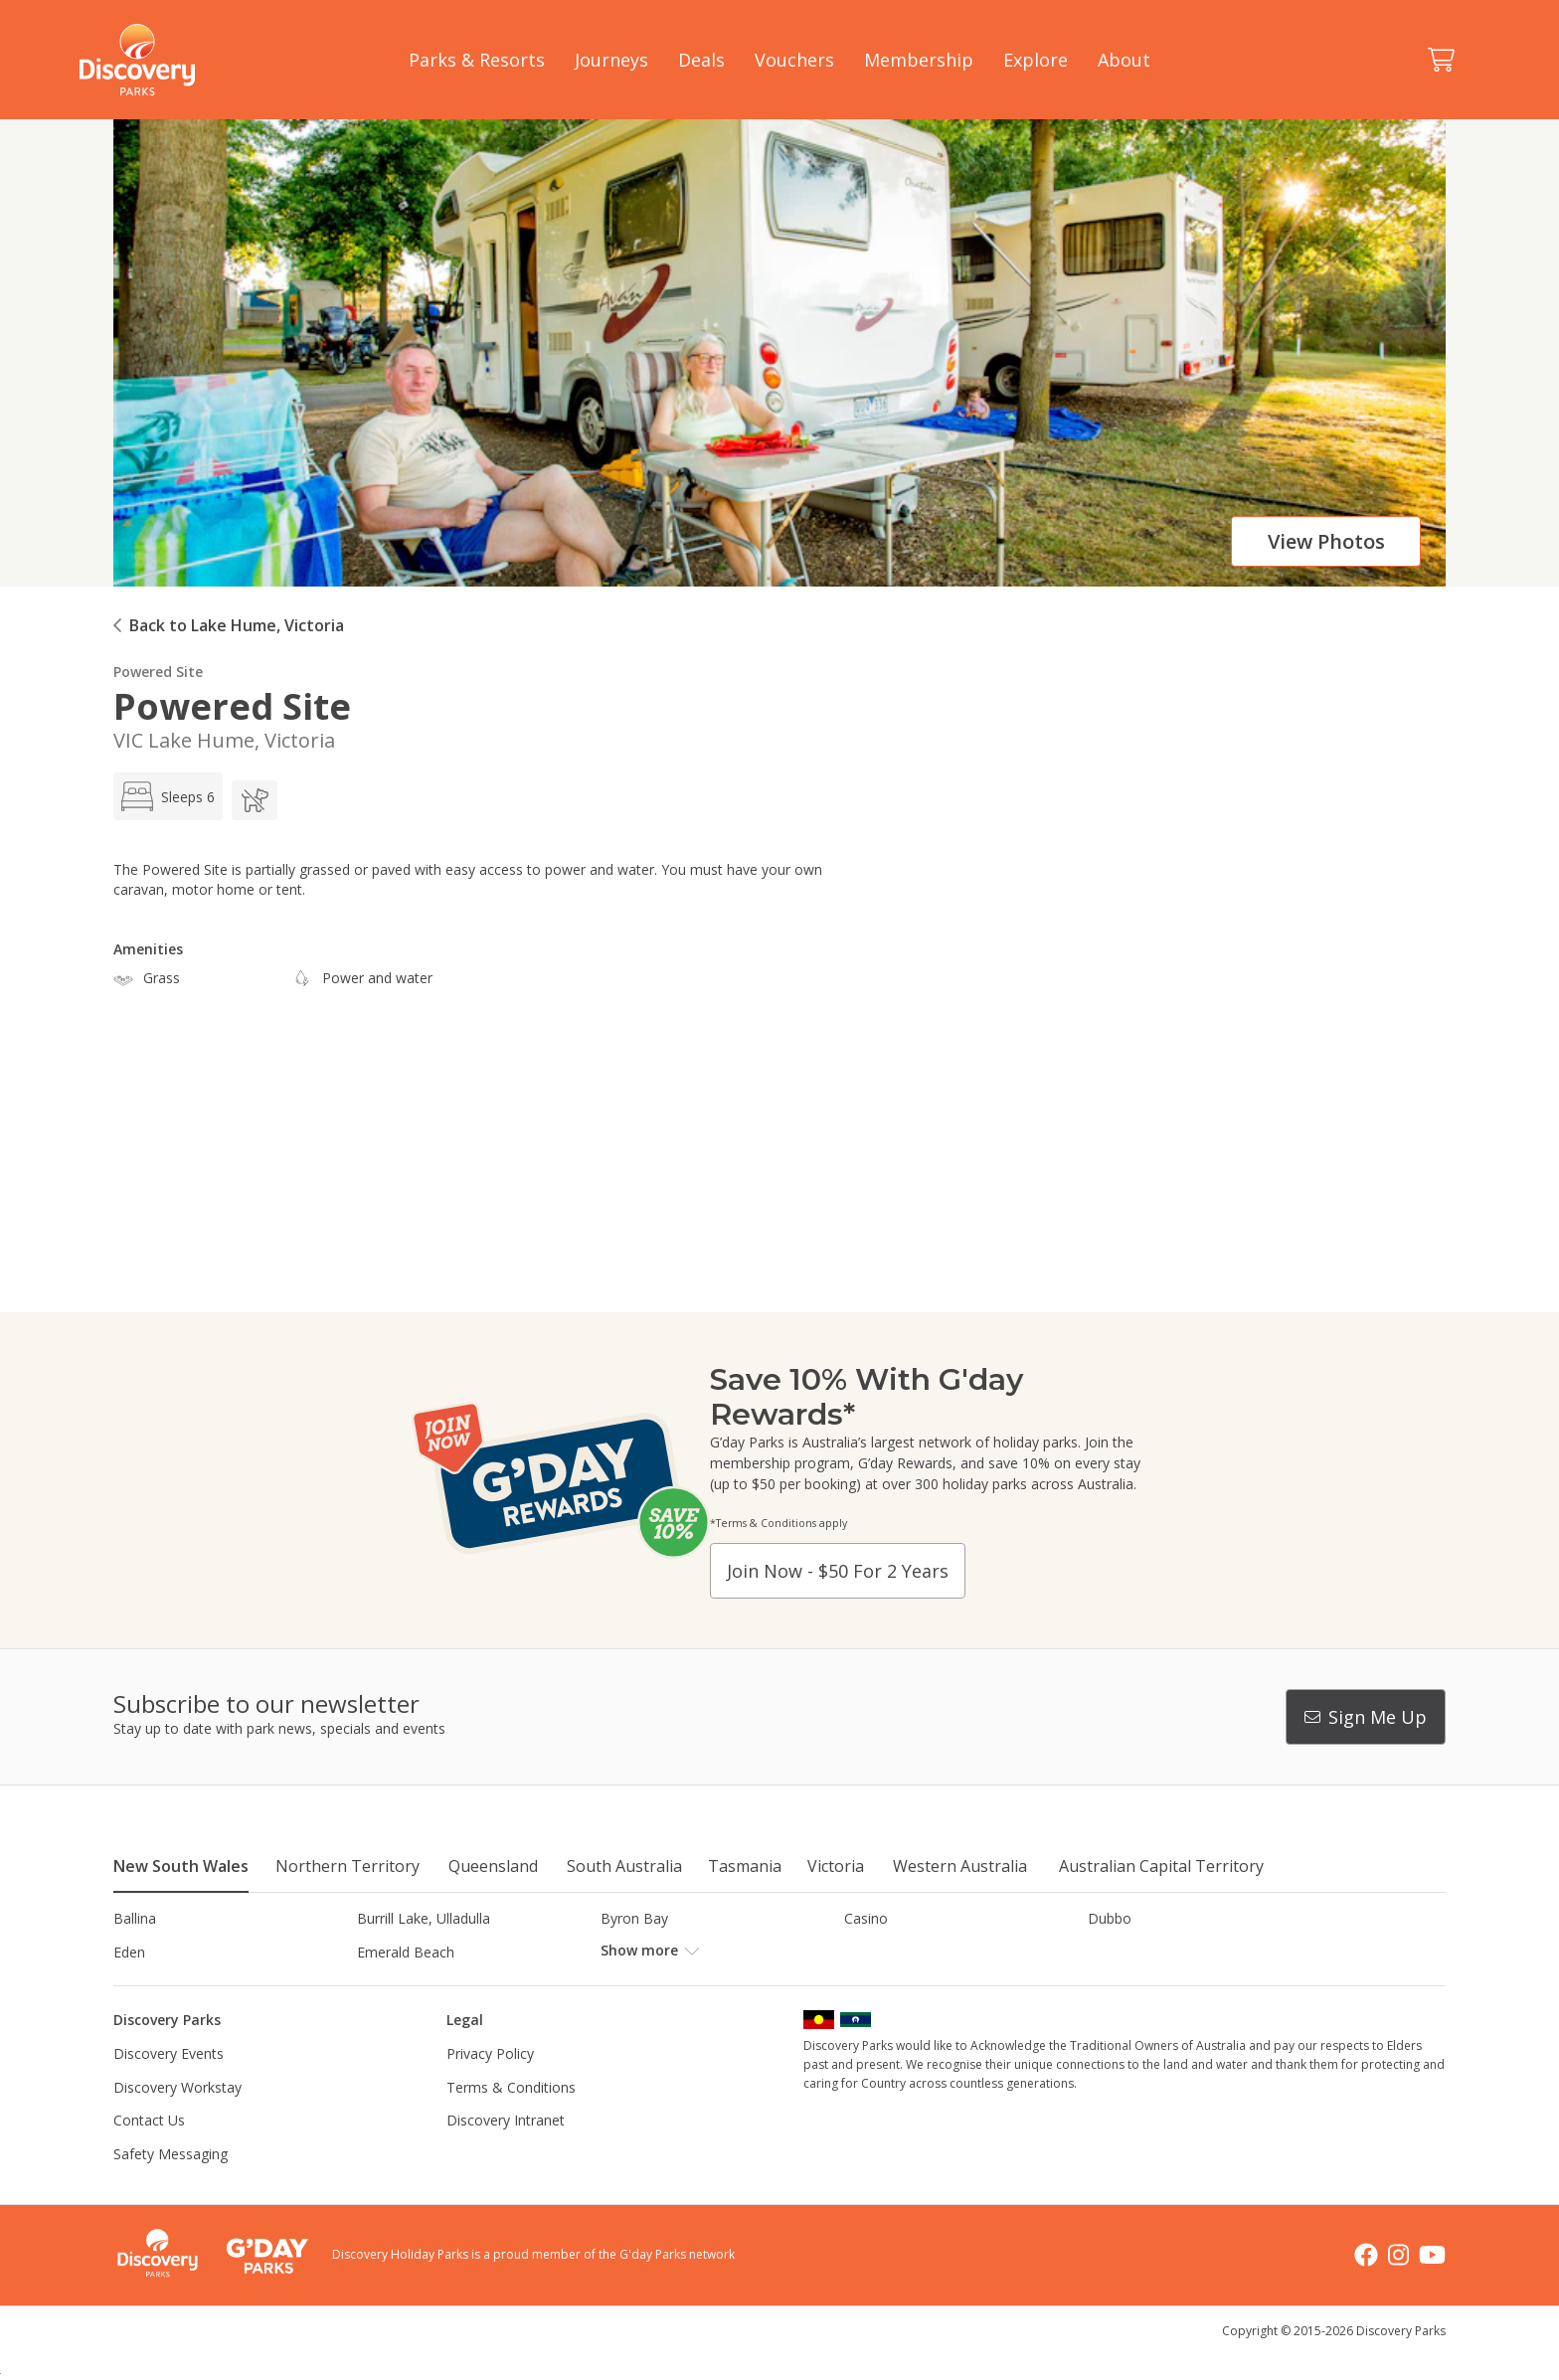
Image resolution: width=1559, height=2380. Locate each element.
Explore (1035, 60)
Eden (129, 1952)
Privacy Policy (490, 2087)
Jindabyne (388, 1984)
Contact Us (149, 2153)
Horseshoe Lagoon (175, 1984)
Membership (918, 60)
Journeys (611, 60)
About (1124, 60)
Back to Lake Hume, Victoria (236, 625)
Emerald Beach (405, 1952)
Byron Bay (634, 1918)
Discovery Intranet (505, 2153)
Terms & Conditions (511, 2120)
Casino (866, 1918)
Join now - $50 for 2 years (838, 1571)
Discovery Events (168, 2087)
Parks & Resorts (477, 60)
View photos (1326, 541)
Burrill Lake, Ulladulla (423, 1918)
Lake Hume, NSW (657, 1984)
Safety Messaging (170, 2187)
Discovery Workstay (177, 2120)
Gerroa (866, 1952)
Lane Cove (878, 1984)
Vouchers (794, 60)
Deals (701, 60)
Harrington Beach (1144, 1952)
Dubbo (1109, 1918)
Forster (624, 1952)
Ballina (134, 1918)
